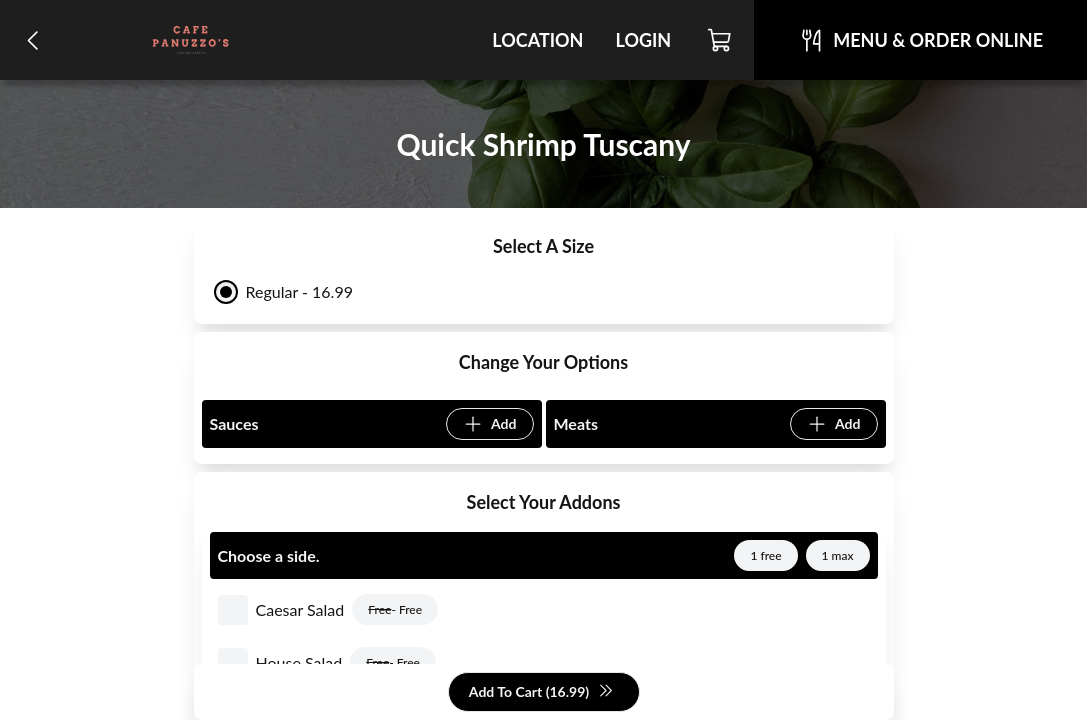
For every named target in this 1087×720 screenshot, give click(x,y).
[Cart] (720, 40)
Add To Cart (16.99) (541, 692)
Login (643, 40)
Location (537, 40)
